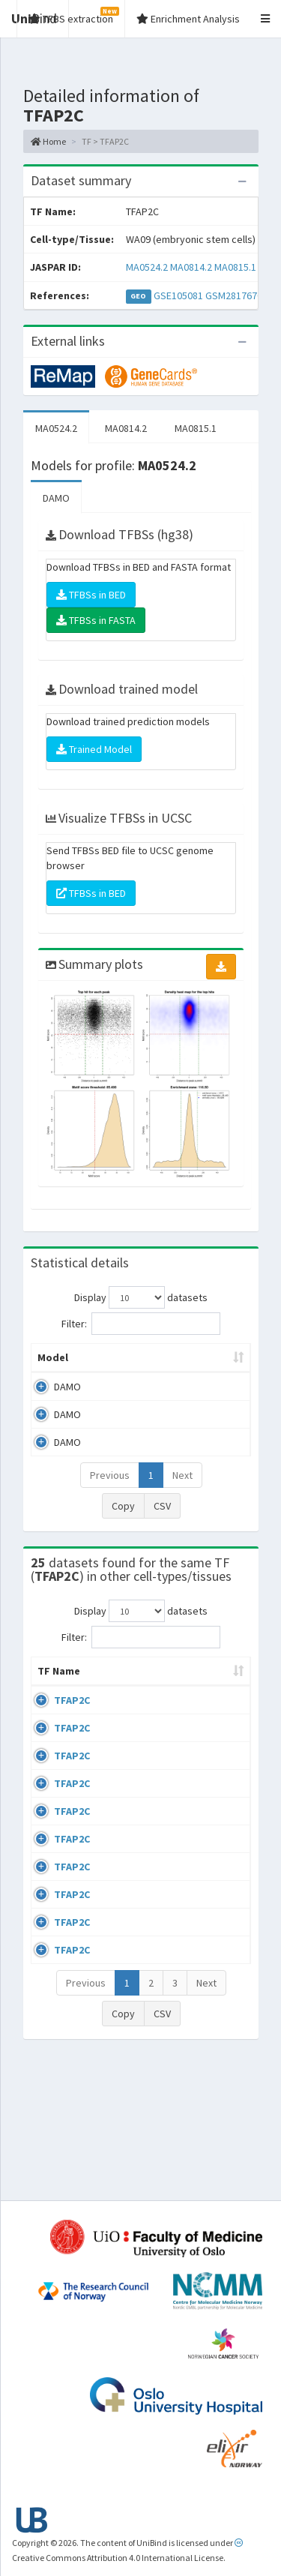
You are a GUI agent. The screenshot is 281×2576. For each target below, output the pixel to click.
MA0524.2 (147, 267)
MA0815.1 (235, 267)
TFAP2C (72, 1715)
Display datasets (141, 1297)
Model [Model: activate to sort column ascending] (52, 1357)
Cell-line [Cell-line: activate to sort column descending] (127, 1686)
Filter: (140, 1323)
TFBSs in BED (91, 594)
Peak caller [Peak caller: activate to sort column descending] (126, 1357)
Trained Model (94, 749)
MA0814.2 (191, 267)
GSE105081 (178, 295)
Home (48, 141)
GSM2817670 (233, 295)
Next (182, 1475)
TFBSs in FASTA (96, 620)
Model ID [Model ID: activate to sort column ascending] (204, 1357)
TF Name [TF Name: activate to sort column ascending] (51, 1678)
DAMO (56, 498)
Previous (110, 1475)
